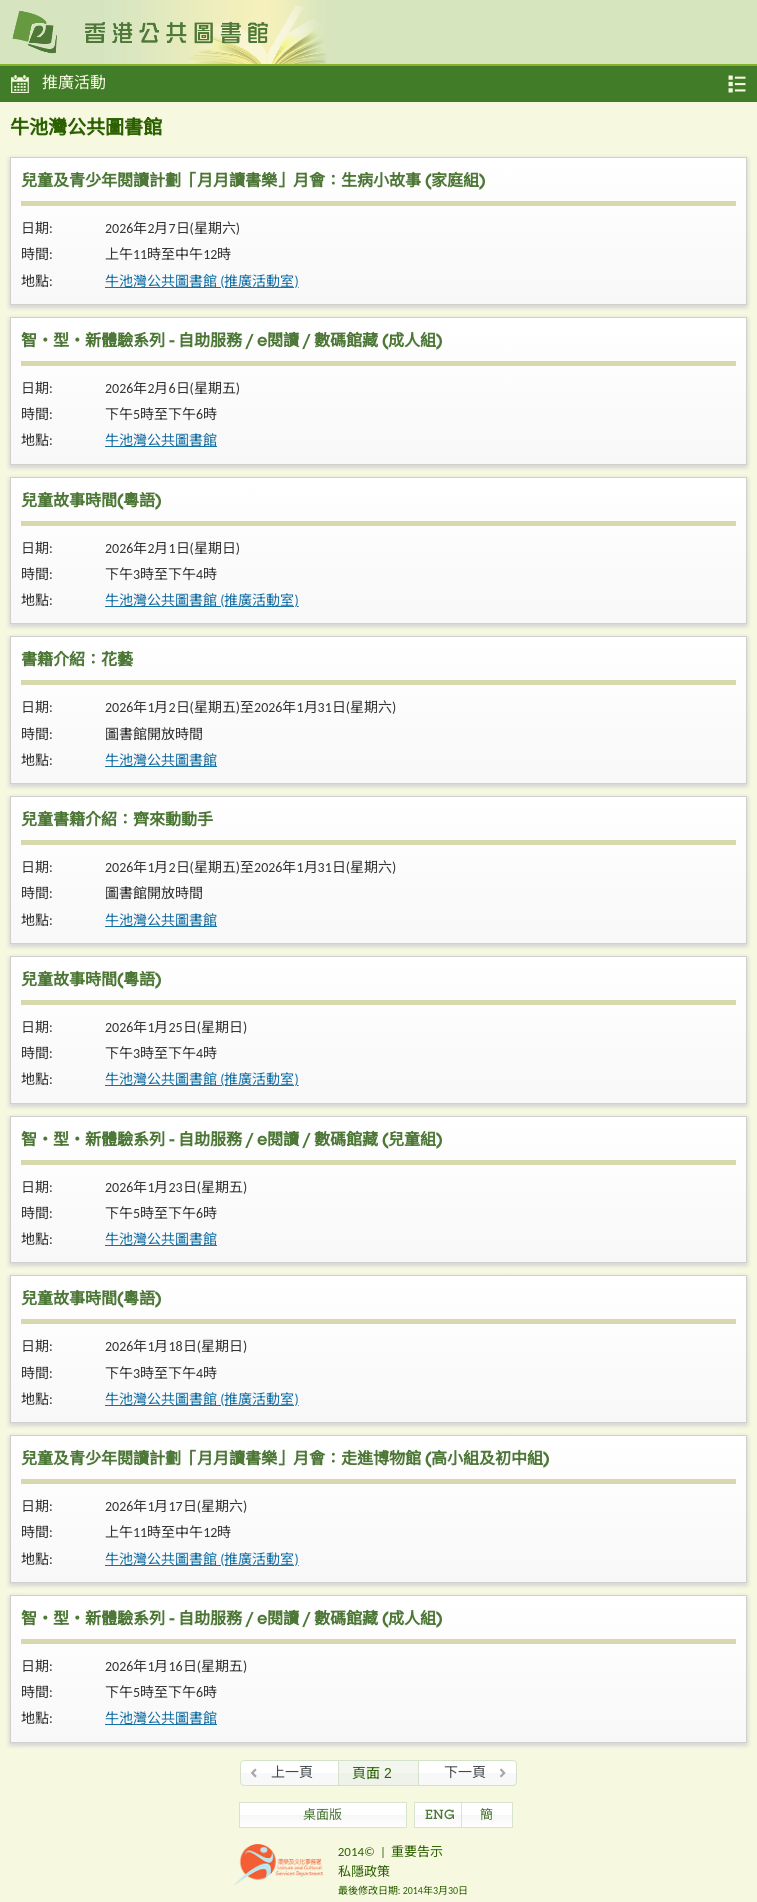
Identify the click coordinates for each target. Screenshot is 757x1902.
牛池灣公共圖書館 (161, 440)
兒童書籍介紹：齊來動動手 (117, 822)
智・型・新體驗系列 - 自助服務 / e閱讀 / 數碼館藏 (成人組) (231, 343)
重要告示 (417, 1851)
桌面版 (322, 1816)
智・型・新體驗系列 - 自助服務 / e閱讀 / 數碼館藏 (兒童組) (231, 1142)
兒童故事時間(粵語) (91, 503)
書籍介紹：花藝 (77, 662)
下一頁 (465, 1772)
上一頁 (292, 1772)
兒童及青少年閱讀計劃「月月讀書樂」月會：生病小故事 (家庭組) (253, 183)
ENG (440, 1816)
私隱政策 (364, 1871)
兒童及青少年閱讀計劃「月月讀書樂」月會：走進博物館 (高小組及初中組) (285, 1461)
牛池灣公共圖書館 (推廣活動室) (202, 281)
